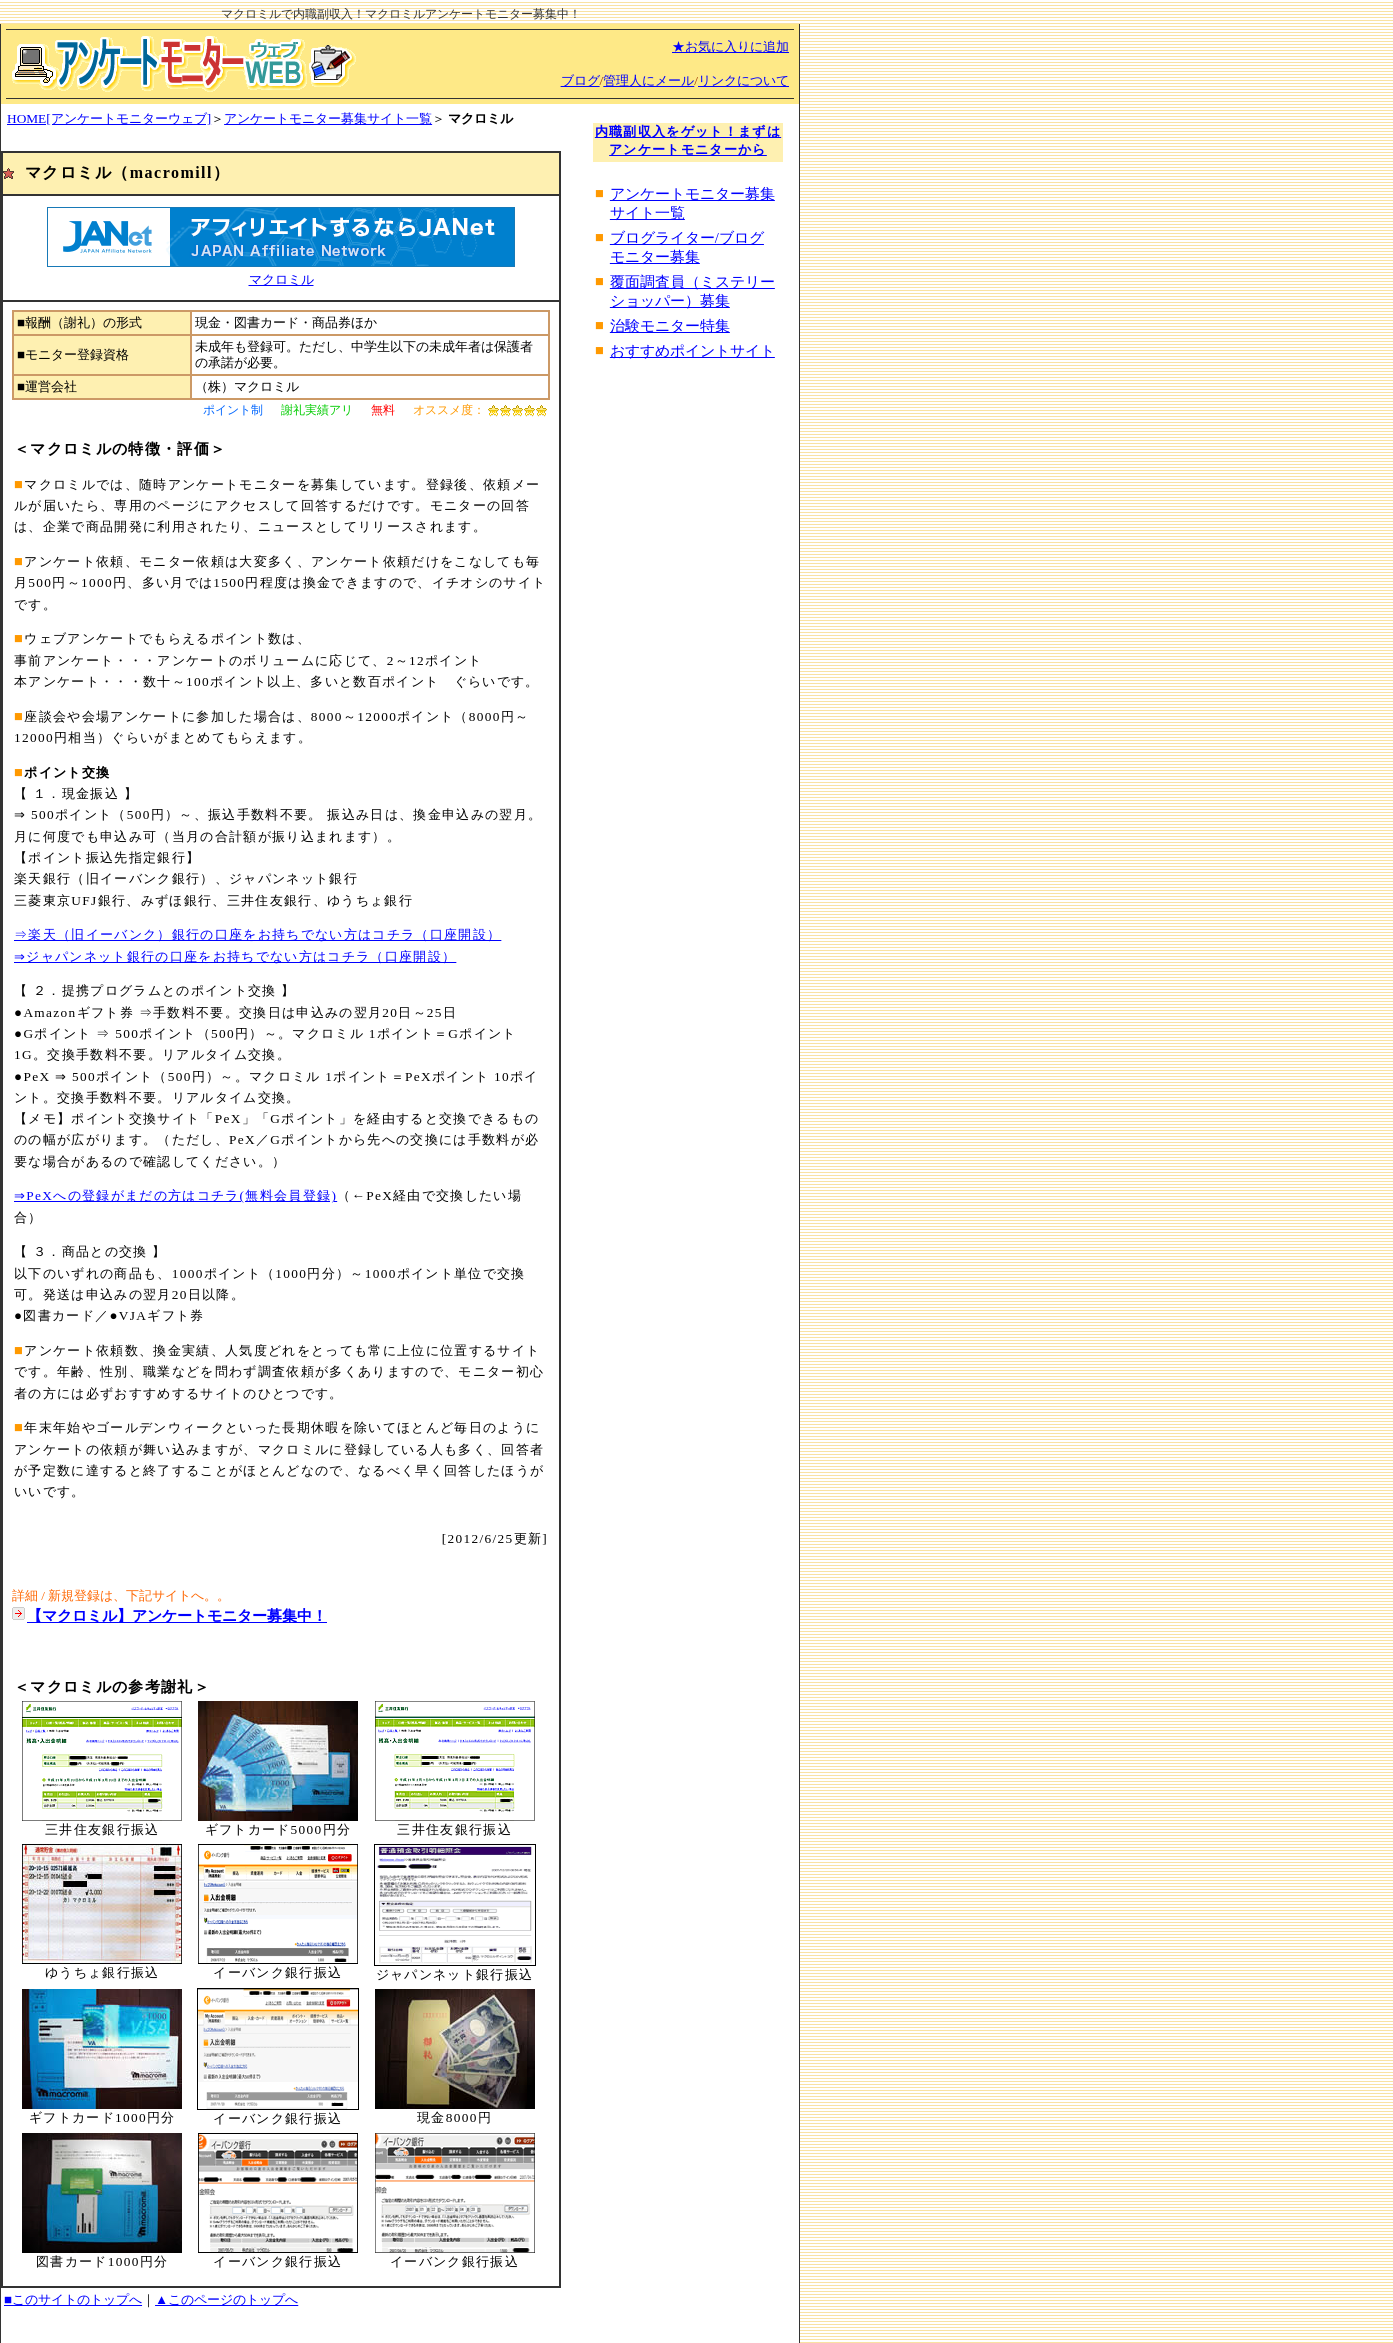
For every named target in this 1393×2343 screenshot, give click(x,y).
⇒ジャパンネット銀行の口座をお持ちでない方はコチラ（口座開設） (235, 956)
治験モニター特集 (670, 326)
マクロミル (281, 279)
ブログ (580, 80)
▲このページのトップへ (226, 2299)
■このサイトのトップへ (73, 2299)
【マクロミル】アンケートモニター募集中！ (177, 1616)
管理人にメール (648, 80)
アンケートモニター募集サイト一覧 (328, 118)
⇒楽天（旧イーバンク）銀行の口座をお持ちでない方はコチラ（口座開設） (257, 934)
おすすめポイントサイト (692, 351)
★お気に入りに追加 (730, 46)
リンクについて (743, 80)
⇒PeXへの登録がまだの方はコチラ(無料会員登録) (175, 1195)
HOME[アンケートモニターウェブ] (109, 118)
